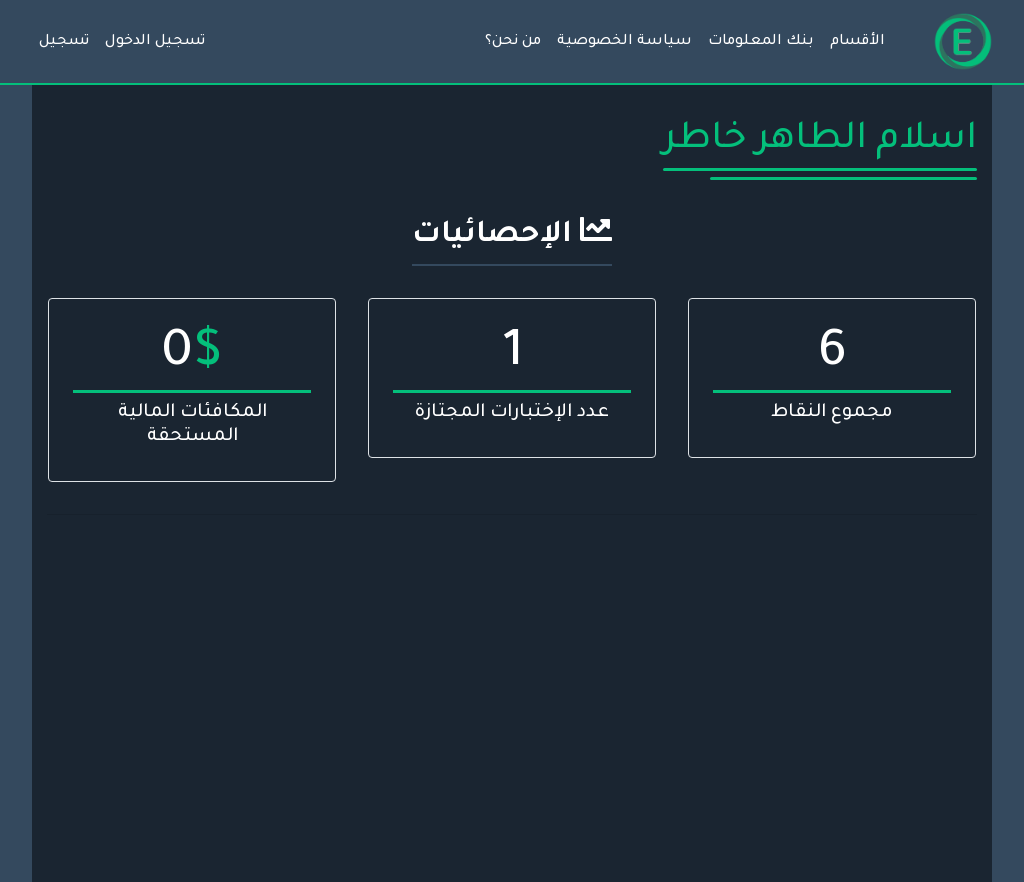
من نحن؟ (513, 42)
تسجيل (64, 42)
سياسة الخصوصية (624, 42)
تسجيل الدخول (155, 42)
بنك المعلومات (761, 42)
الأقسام (857, 42)
